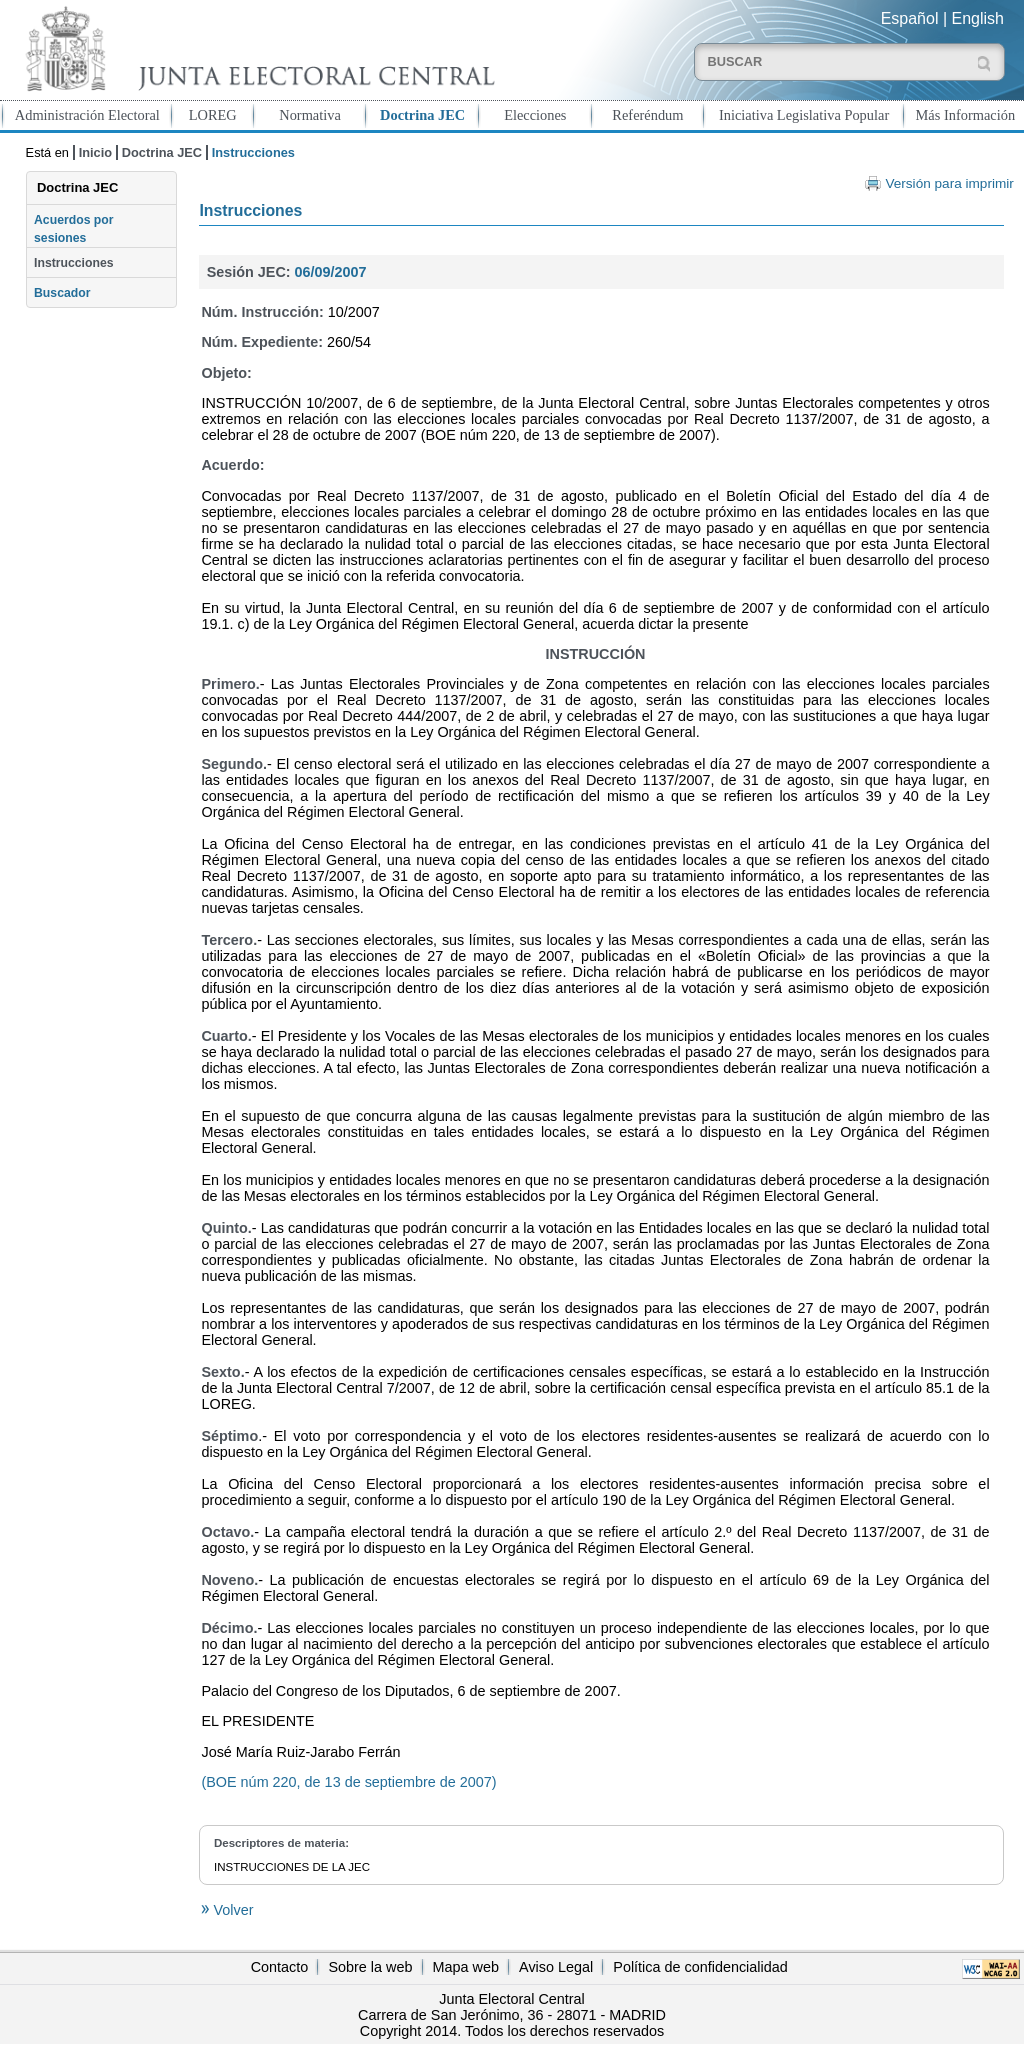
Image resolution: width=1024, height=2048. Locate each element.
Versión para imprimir (949, 183)
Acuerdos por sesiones (74, 229)
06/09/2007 (331, 272)
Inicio (95, 152)
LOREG (213, 115)
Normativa (310, 115)
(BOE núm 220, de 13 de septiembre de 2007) (348, 1782)
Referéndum (647, 115)
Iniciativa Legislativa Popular (804, 115)
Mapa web (466, 1967)
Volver (231, 1910)
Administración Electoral (87, 115)
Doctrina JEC (422, 115)
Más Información (966, 115)
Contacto (280, 1967)
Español (910, 18)
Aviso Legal (556, 1967)
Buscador (62, 293)
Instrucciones (74, 263)
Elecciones (535, 115)
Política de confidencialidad (700, 1967)
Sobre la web (370, 1967)
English (978, 18)
